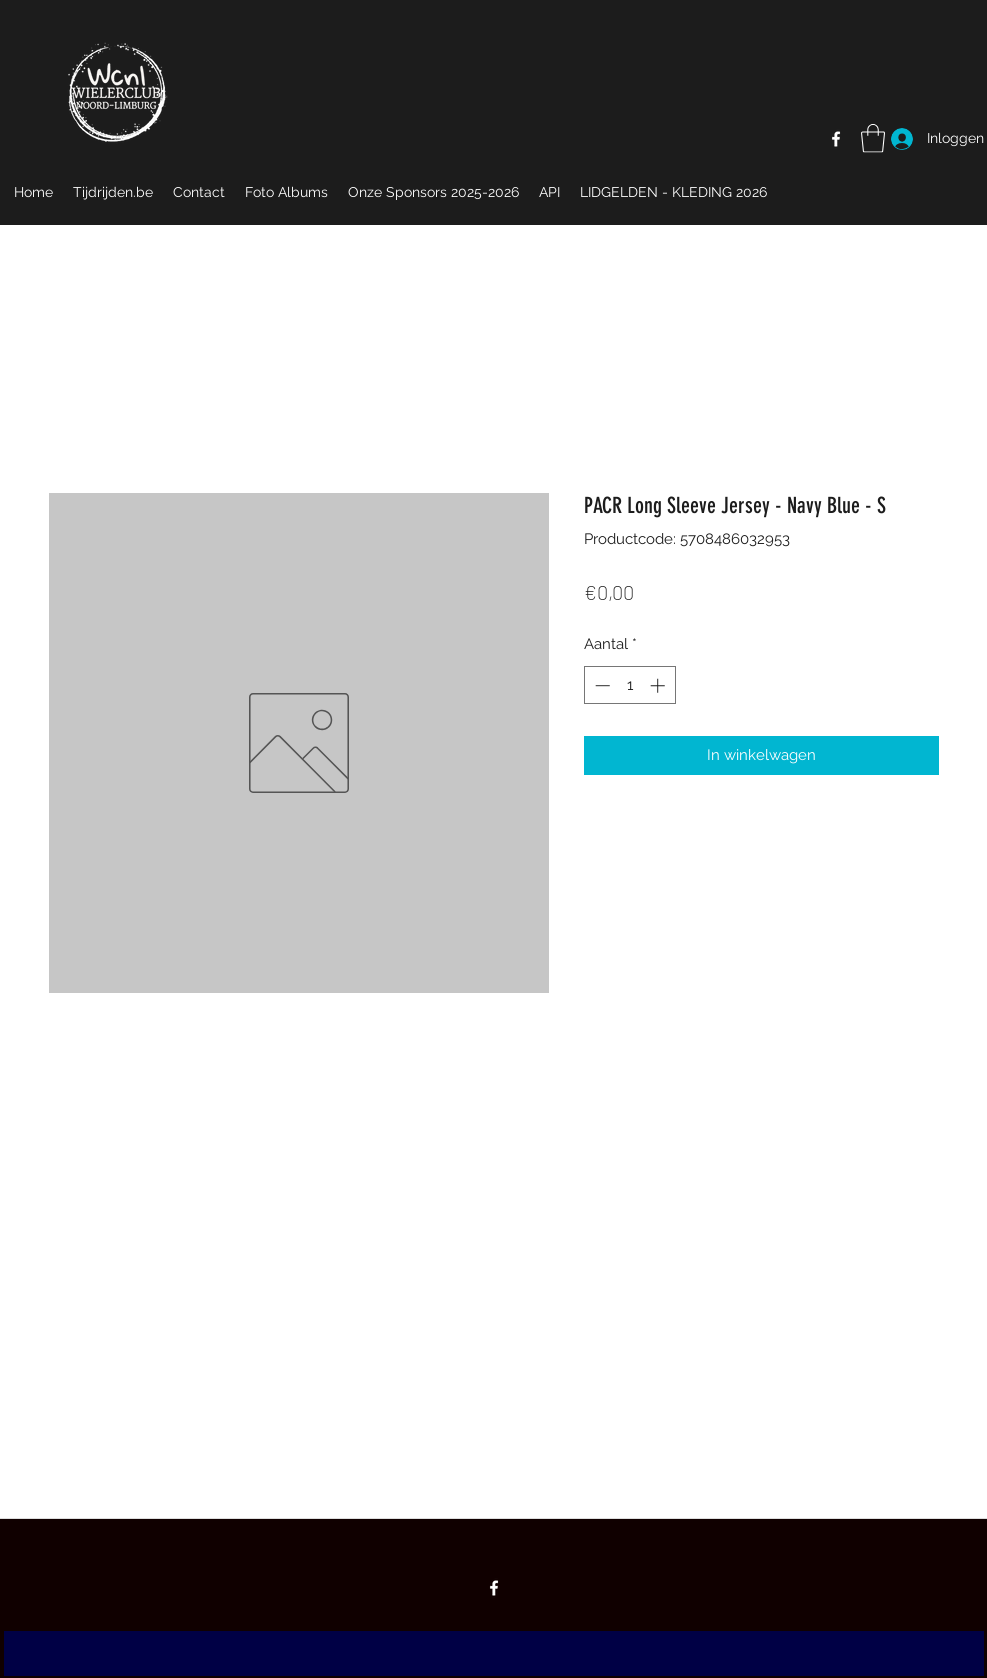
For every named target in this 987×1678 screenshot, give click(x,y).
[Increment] (659, 685)
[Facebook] (836, 139)
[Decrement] (600, 685)
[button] (873, 138)
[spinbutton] (629, 685)
